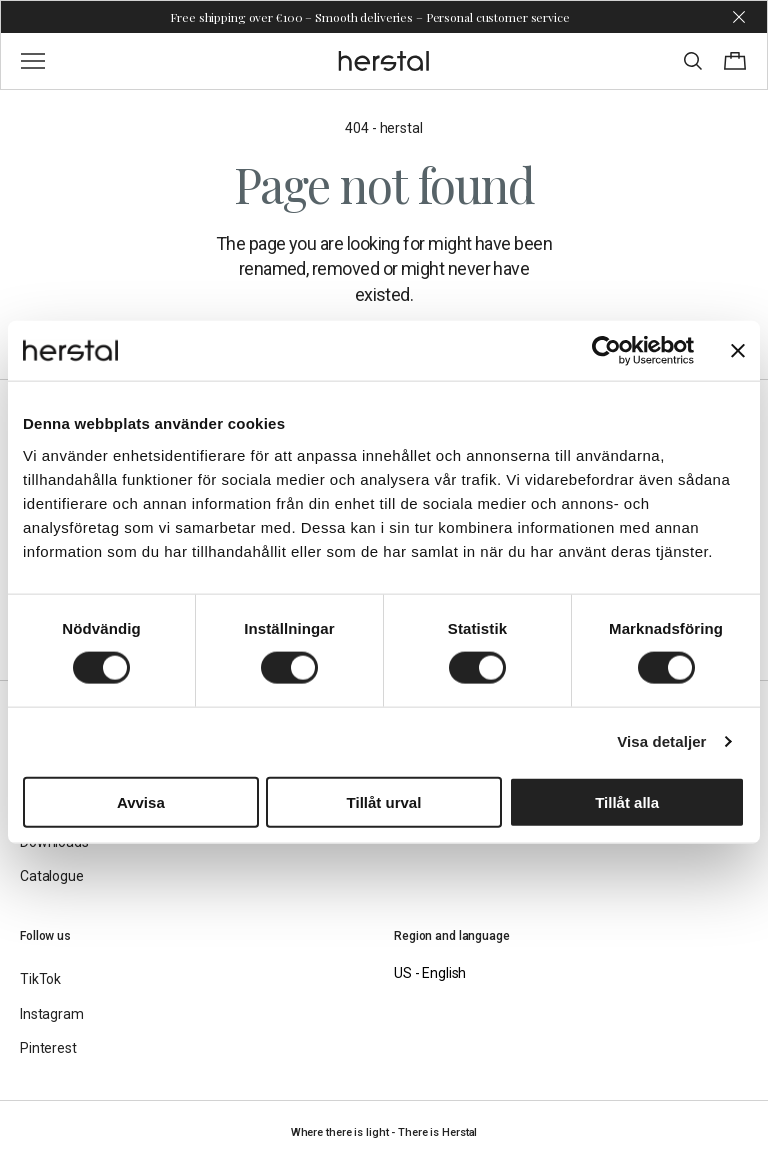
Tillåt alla (627, 801)
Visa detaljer (661, 741)
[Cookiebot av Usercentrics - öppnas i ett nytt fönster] (606, 351)
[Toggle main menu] (33, 61)
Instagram (52, 1014)
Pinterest (48, 1048)
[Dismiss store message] (739, 17)
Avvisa (141, 801)
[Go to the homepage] (384, 61)
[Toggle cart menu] (735, 61)
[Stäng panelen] (738, 351)
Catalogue (52, 876)
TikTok (40, 979)
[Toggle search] (693, 61)
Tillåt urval (384, 801)
